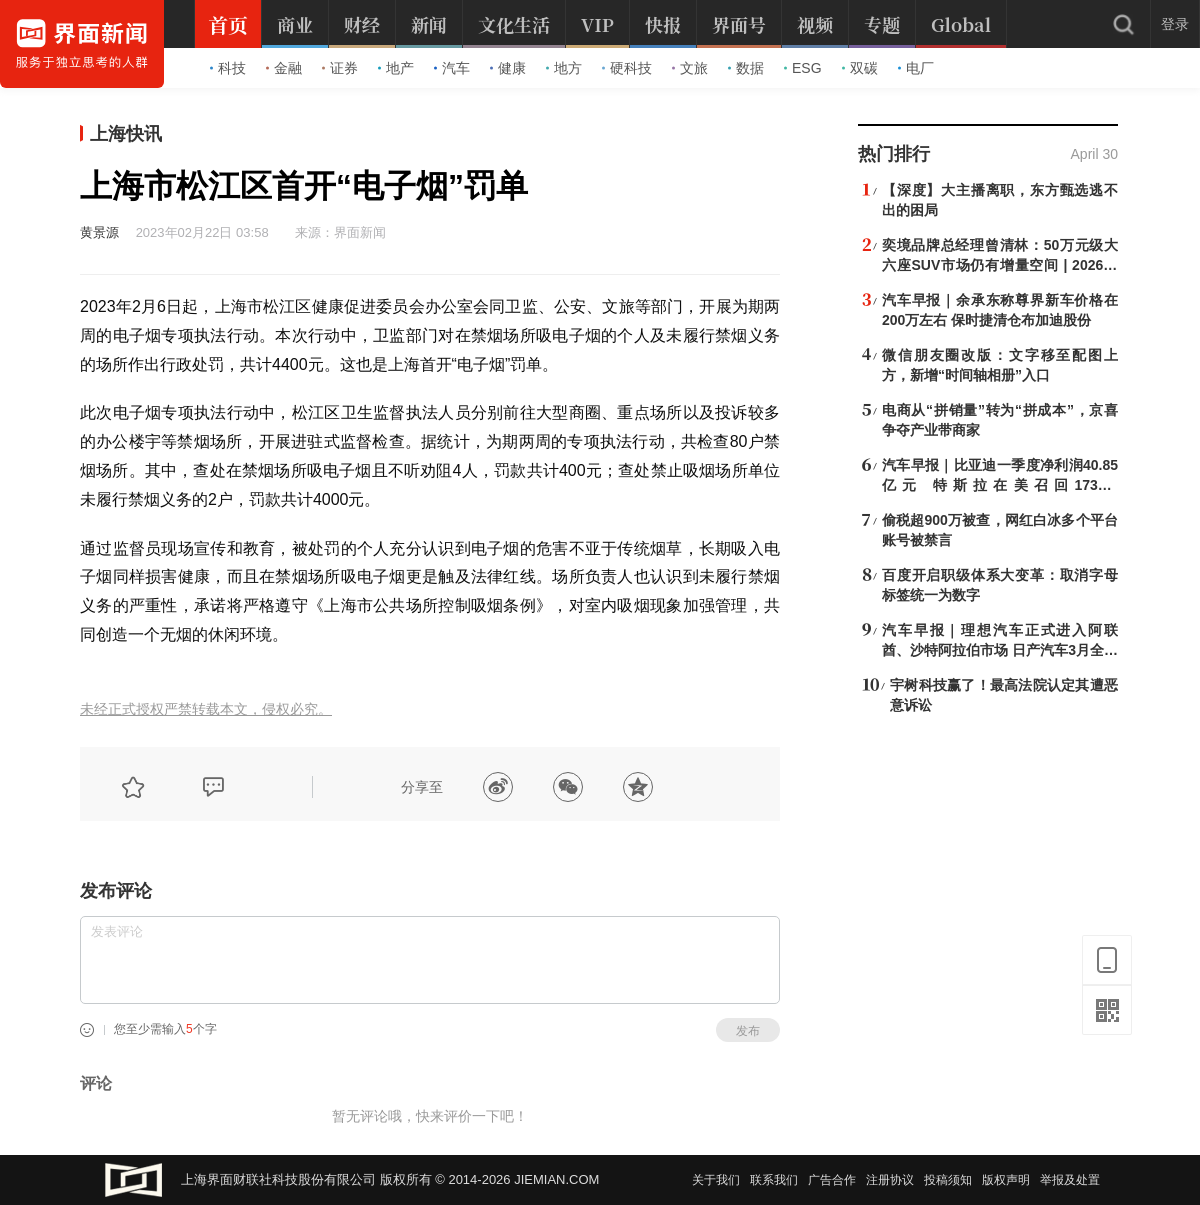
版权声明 (1006, 1180)
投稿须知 (948, 1180)
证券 (340, 68)
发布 (748, 1031)
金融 (284, 68)
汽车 (452, 68)
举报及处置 (1070, 1180)
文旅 (690, 68)
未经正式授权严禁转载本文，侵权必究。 (206, 709)
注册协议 (890, 1180)
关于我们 (716, 1180)
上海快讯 (126, 134)
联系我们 (774, 1180)
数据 (746, 68)
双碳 (860, 68)
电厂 (916, 68)
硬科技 (627, 68)
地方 (564, 68)
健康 (508, 68)
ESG (803, 68)
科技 (228, 68)
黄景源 (99, 232)
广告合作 (832, 1180)
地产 (396, 68)
